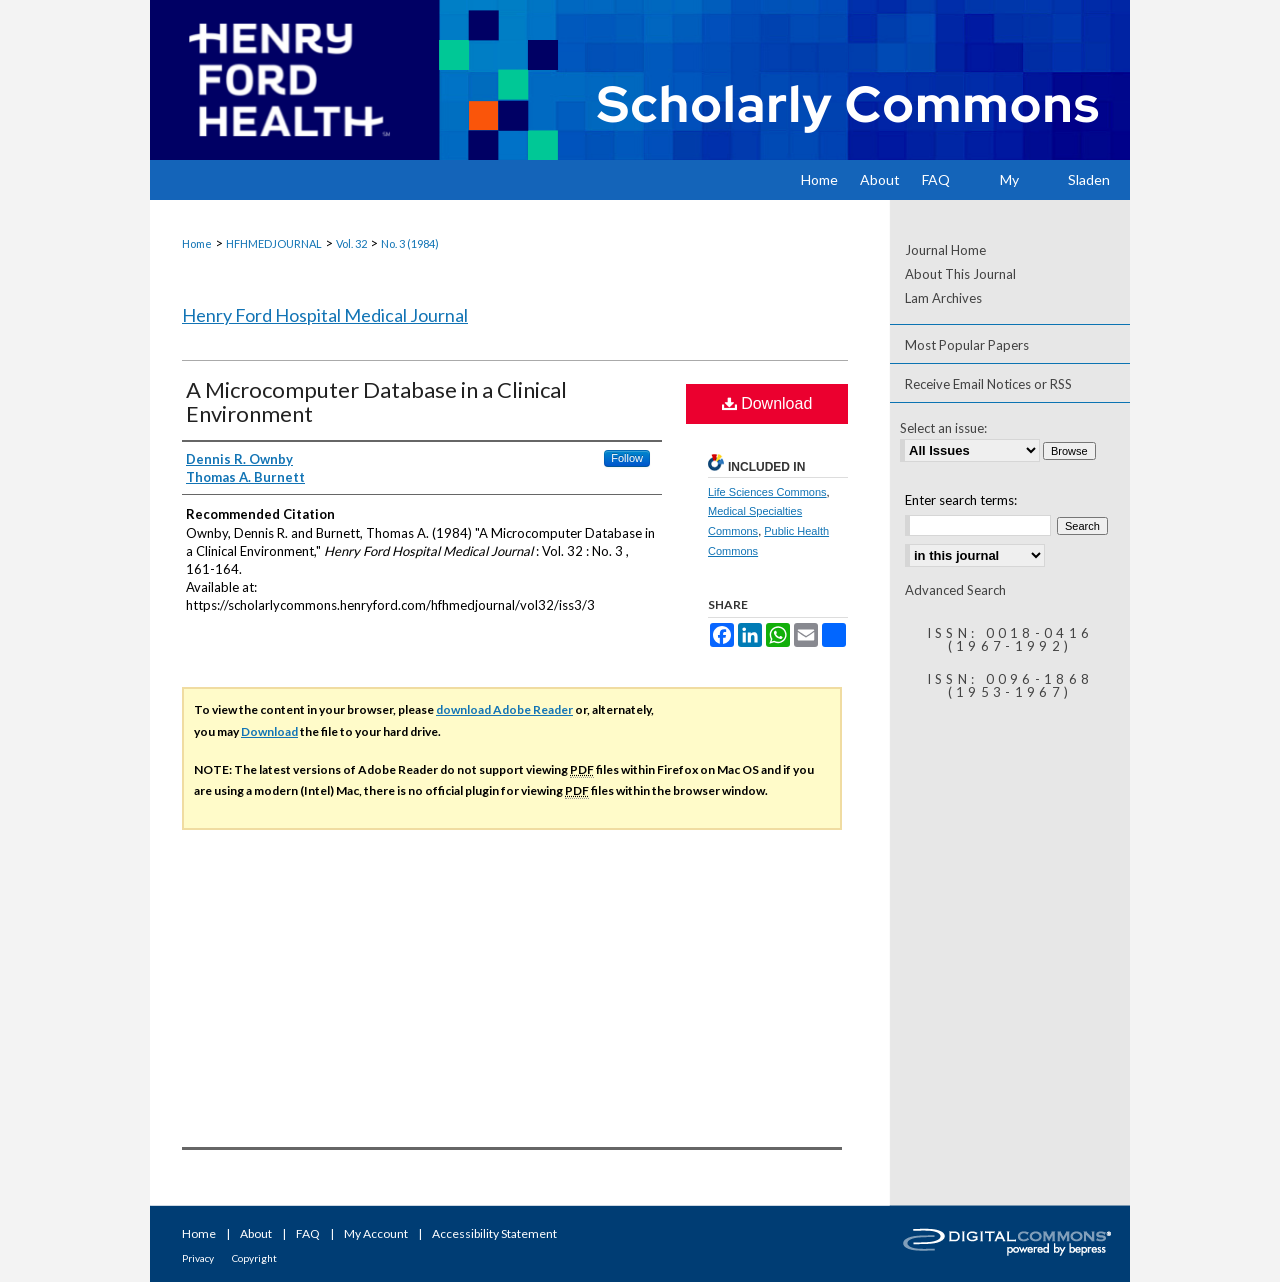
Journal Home (945, 250)
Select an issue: (943, 428)
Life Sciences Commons (767, 492)
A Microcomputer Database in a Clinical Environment (376, 401)
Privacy (198, 1258)
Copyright (254, 1258)
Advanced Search (955, 590)
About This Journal (960, 274)
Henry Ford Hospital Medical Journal (325, 315)
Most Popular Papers (967, 345)
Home (197, 243)
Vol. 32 (351, 243)
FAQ (308, 1233)
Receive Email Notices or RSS (988, 384)
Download (767, 403)
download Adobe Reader (504, 709)
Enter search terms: (961, 500)
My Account (376, 1233)
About (256, 1233)
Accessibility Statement (494, 1233)
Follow (627, 458)
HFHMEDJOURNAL (274, 243)
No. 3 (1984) (410, 243)
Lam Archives (943, 298)
